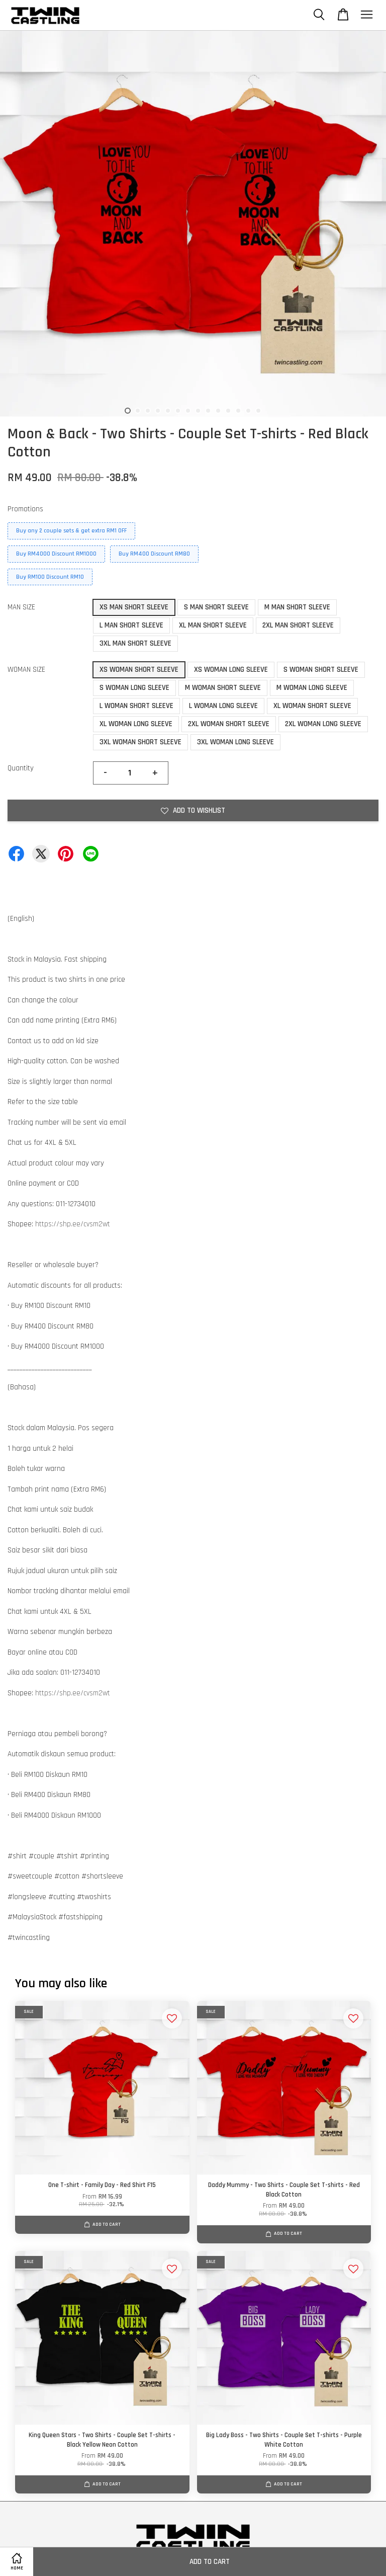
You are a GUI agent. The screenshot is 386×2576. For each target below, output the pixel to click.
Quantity (21, 768)
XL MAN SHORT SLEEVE (213, 625)
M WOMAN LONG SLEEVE (311, 687)
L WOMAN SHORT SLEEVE (136, 706)
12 (238, 411)
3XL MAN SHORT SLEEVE (135, 643)
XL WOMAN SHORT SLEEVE (312, 706)
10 (218, 411)
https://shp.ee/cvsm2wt (72, 1224)
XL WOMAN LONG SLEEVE (136, 724)
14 (258, 411)
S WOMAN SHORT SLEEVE (320, 669)
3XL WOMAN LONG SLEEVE (235, 742)
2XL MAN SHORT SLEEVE (298, 625)
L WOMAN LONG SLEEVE (223, 706)
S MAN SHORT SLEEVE (216, 607)
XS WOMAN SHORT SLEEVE (139, 669)
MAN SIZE (21, 607)
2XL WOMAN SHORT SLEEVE (228, 724)
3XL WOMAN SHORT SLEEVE (140, 742)
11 (228, 411)
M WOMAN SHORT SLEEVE (223, 687)
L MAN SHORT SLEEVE (131, 625)
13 (248, 411)
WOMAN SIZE (26, 669)
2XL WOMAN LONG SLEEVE (323, 724)
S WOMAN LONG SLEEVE (134, 687)
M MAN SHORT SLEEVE (297, 607)
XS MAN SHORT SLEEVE (134, 607)
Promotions (25, 509)
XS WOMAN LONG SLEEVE (231, 669)
